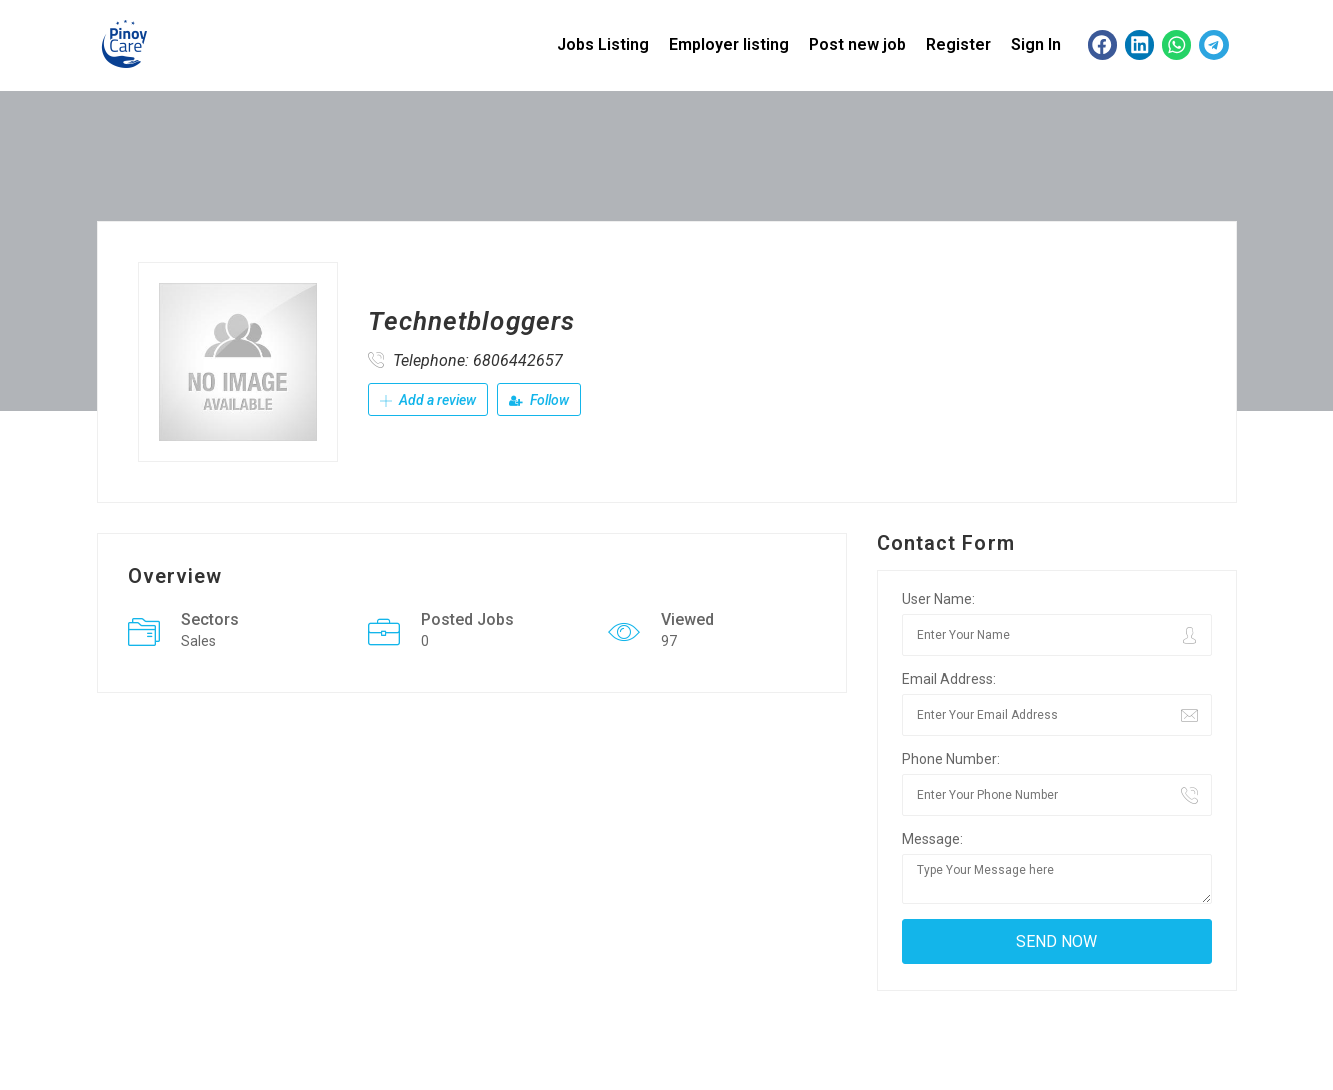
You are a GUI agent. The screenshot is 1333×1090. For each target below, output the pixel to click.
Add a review (428, 400)
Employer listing (729, 44)
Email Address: (949, 679)
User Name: (938, 599)
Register (958, 44)
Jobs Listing (603, 44)
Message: (932, 839)
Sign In (1036, 44)
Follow (539, 400)
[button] (1102, 44)
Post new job (857, 44)
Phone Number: (951, 759)
